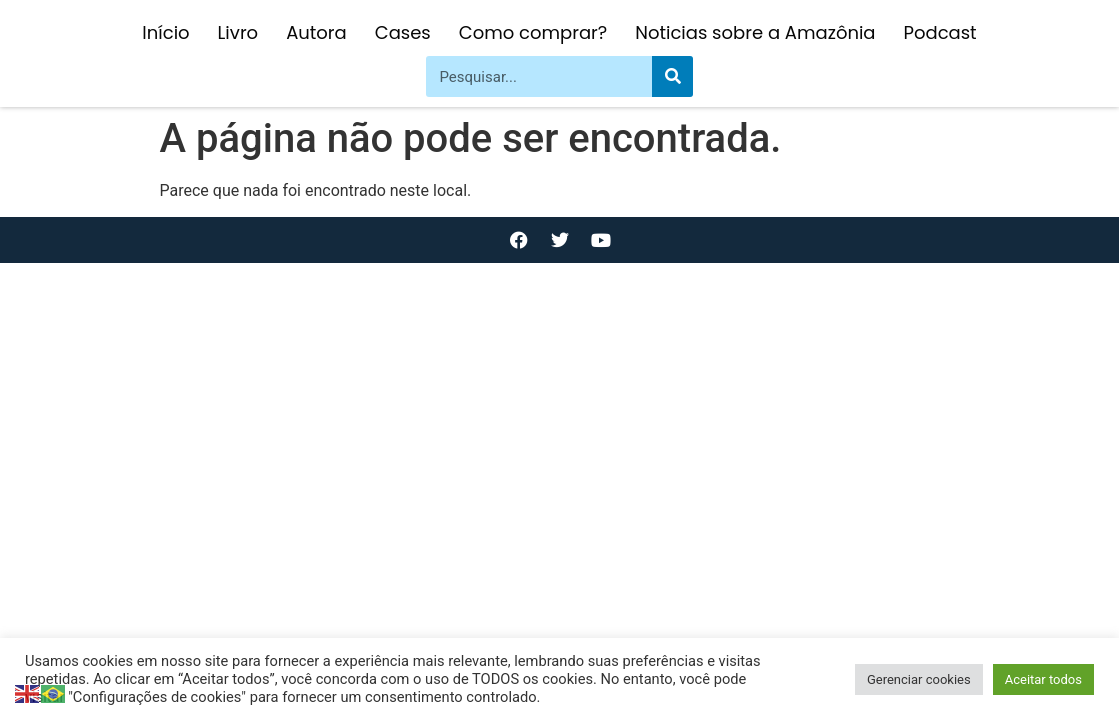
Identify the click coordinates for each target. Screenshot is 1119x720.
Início (165, 32)
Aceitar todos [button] (1043, 679)
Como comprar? (533, 32)
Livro (238, 32)
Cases (403, 32)
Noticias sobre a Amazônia (755, 32)
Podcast (940, 32)
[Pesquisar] (672, 76)
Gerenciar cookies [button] (919, 679)
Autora (316, 32)
